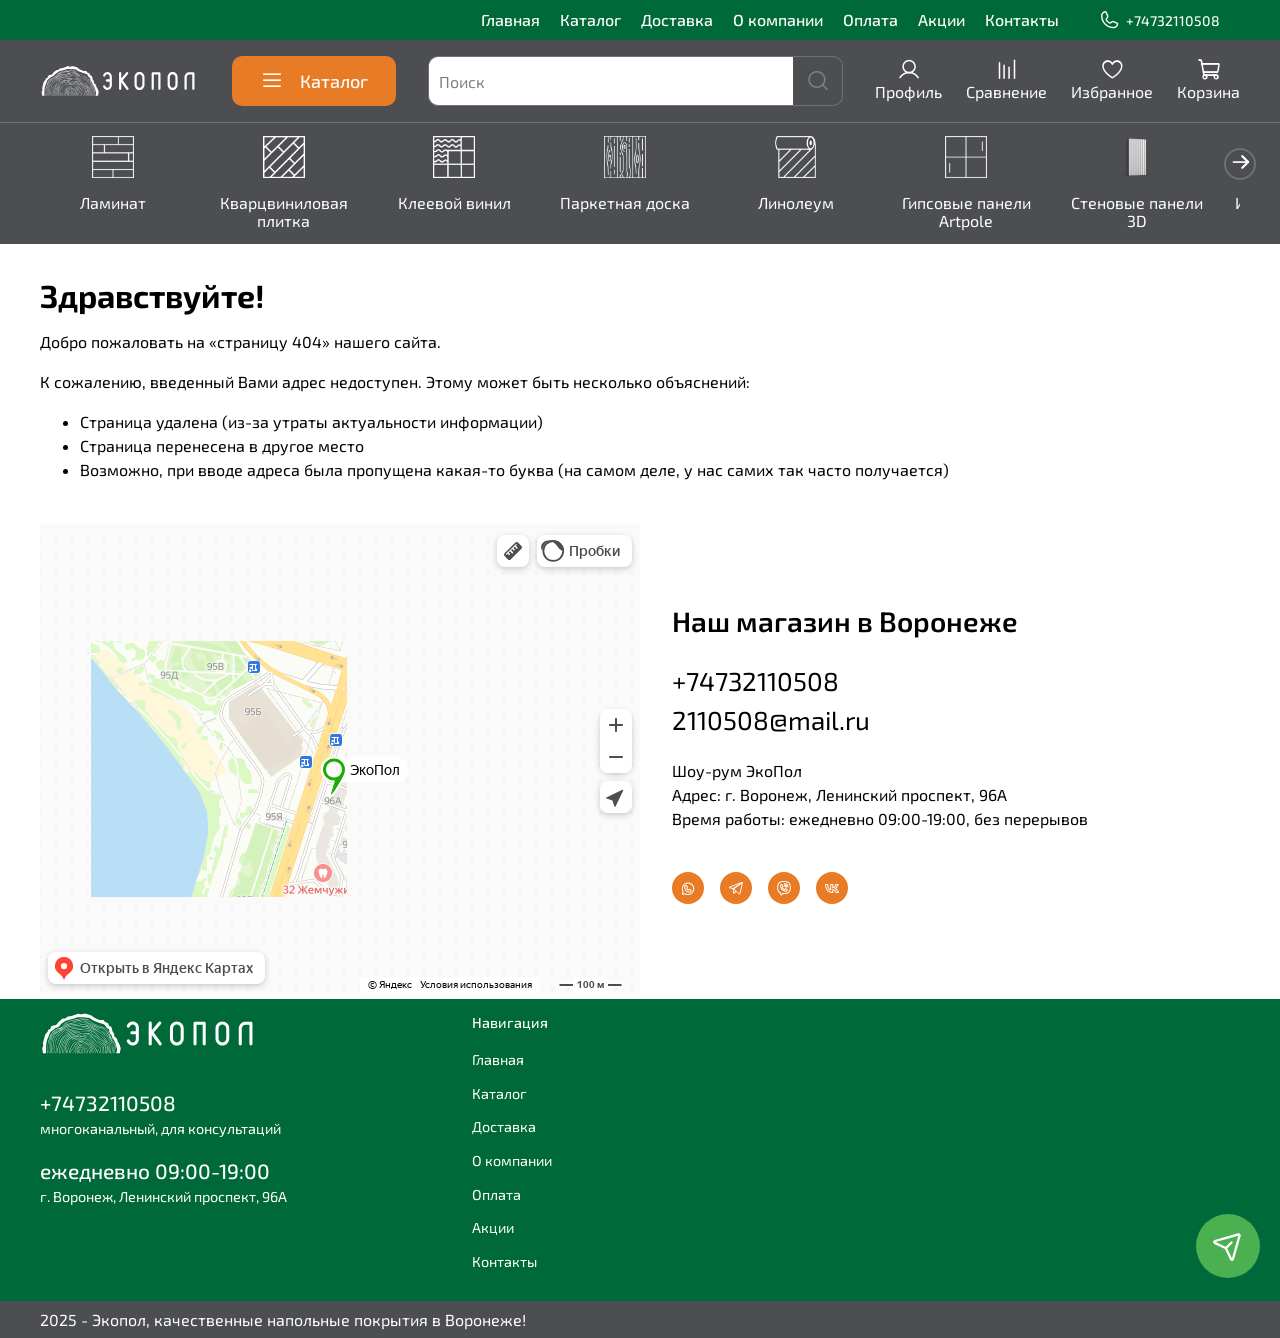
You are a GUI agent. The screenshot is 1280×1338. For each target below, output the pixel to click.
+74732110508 (1159, 20)
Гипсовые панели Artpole (989, 212)
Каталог (590, 19)
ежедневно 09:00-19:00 (155, 1170)
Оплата (870, 19)
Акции (941, 19)
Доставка (677, 19)
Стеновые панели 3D (1164, 212)
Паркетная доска (640, 203)
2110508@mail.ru (771, 716)
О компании (778, 19)
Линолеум (815, 203)
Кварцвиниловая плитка (290, 212)
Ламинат (115, 203)
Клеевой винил (465, 203)
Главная (510, 19)
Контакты (1022, 19)
